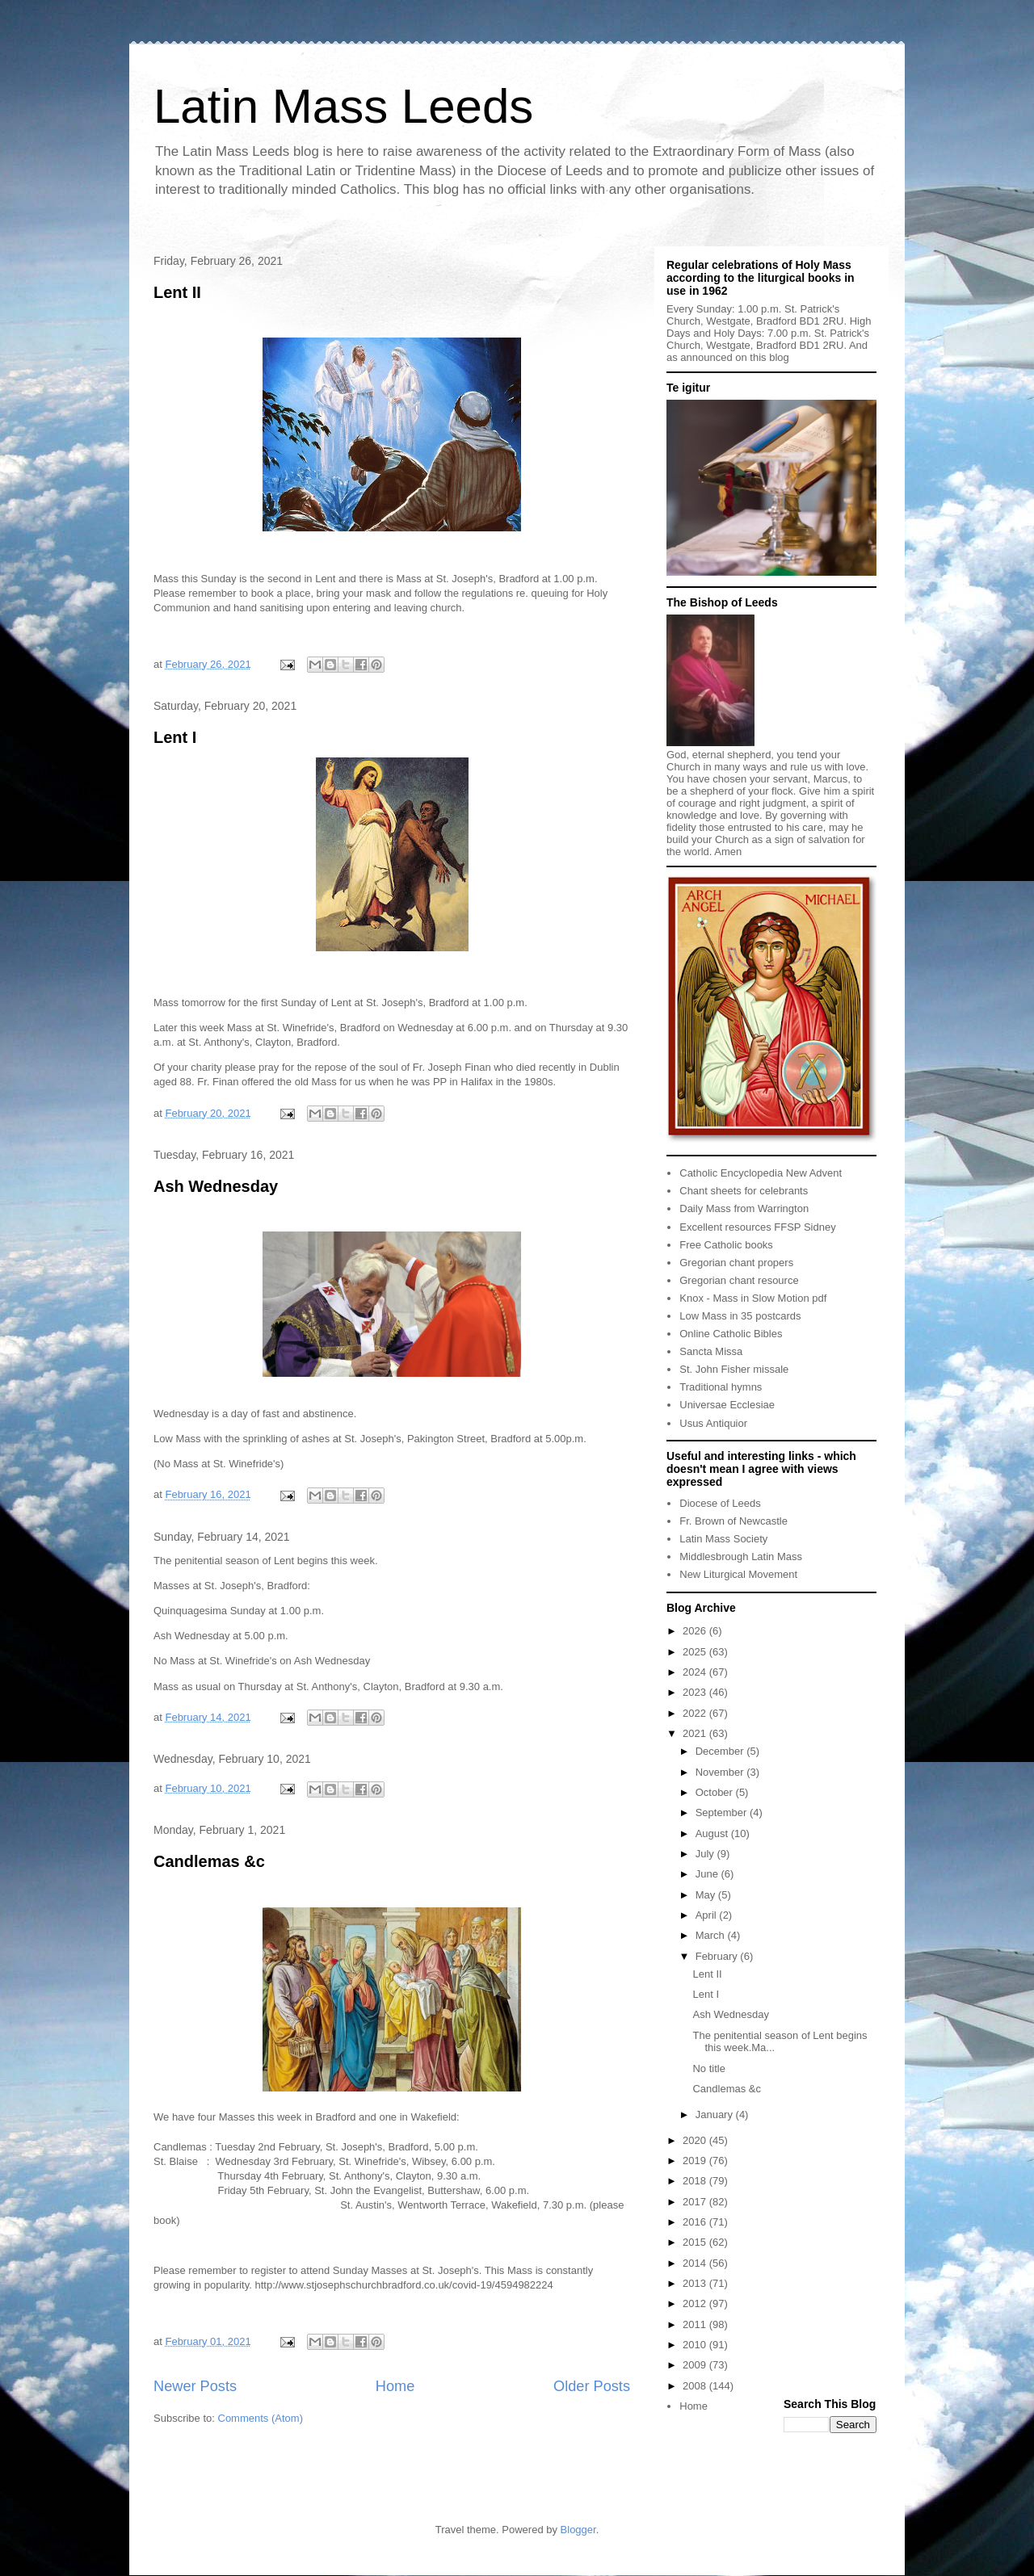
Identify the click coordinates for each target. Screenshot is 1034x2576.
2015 (696, 2242)
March (712, 1935)
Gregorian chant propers (736, 1263)
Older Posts (591, 2386)
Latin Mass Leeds (343, 106)
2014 (696, 2263)
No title (708, 2068)
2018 (696, 2181)
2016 (696, 2222)
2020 (696, 2140)
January (716, 2114)
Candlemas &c (209, 1861)
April (708, 1915)
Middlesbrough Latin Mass (740, 1556)
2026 (696, 1631)
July (706, 1854)
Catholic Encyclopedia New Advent (760, 1173)
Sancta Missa (710, 1351)
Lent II (177, 292)
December (721, 1751)
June (708, 1874)
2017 (696, 2202)
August (713, 1833)
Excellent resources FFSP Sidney (757, 1227)
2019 (696, 2160)
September (723, 1812)
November (721, 1772)
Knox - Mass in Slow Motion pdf (752, 1298)
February (718, 1956)
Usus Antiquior (713, 1423)
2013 (696, 2283)
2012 (696, 2303)
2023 (696, 1692)
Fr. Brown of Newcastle (733, 1521)
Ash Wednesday (215, 1186)
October (716, 1792)
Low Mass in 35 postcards (740, 1316)
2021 (696, 1733)
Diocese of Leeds (719, 1503)
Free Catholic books (726, 1245)
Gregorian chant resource (738, 1280)
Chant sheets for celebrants (743, 1191)
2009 (696, 2365)
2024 (696, 1672)
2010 (696, 2345)
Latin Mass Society (723, 1539)
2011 (696, 2324)
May (707, 1895)
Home (395, 2386)
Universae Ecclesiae (727, 1405)
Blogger (578, 2530)
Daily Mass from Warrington (744, 1208)
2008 (696, 2386)
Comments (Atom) (260, 2418)
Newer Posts (195, 2386)
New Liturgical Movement (738, 1574)
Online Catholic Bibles (730, 1334)
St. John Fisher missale (733, 1369)
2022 (696, 1713)
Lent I (174, 737)
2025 (696, 1652)
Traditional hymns (720, 1387)
